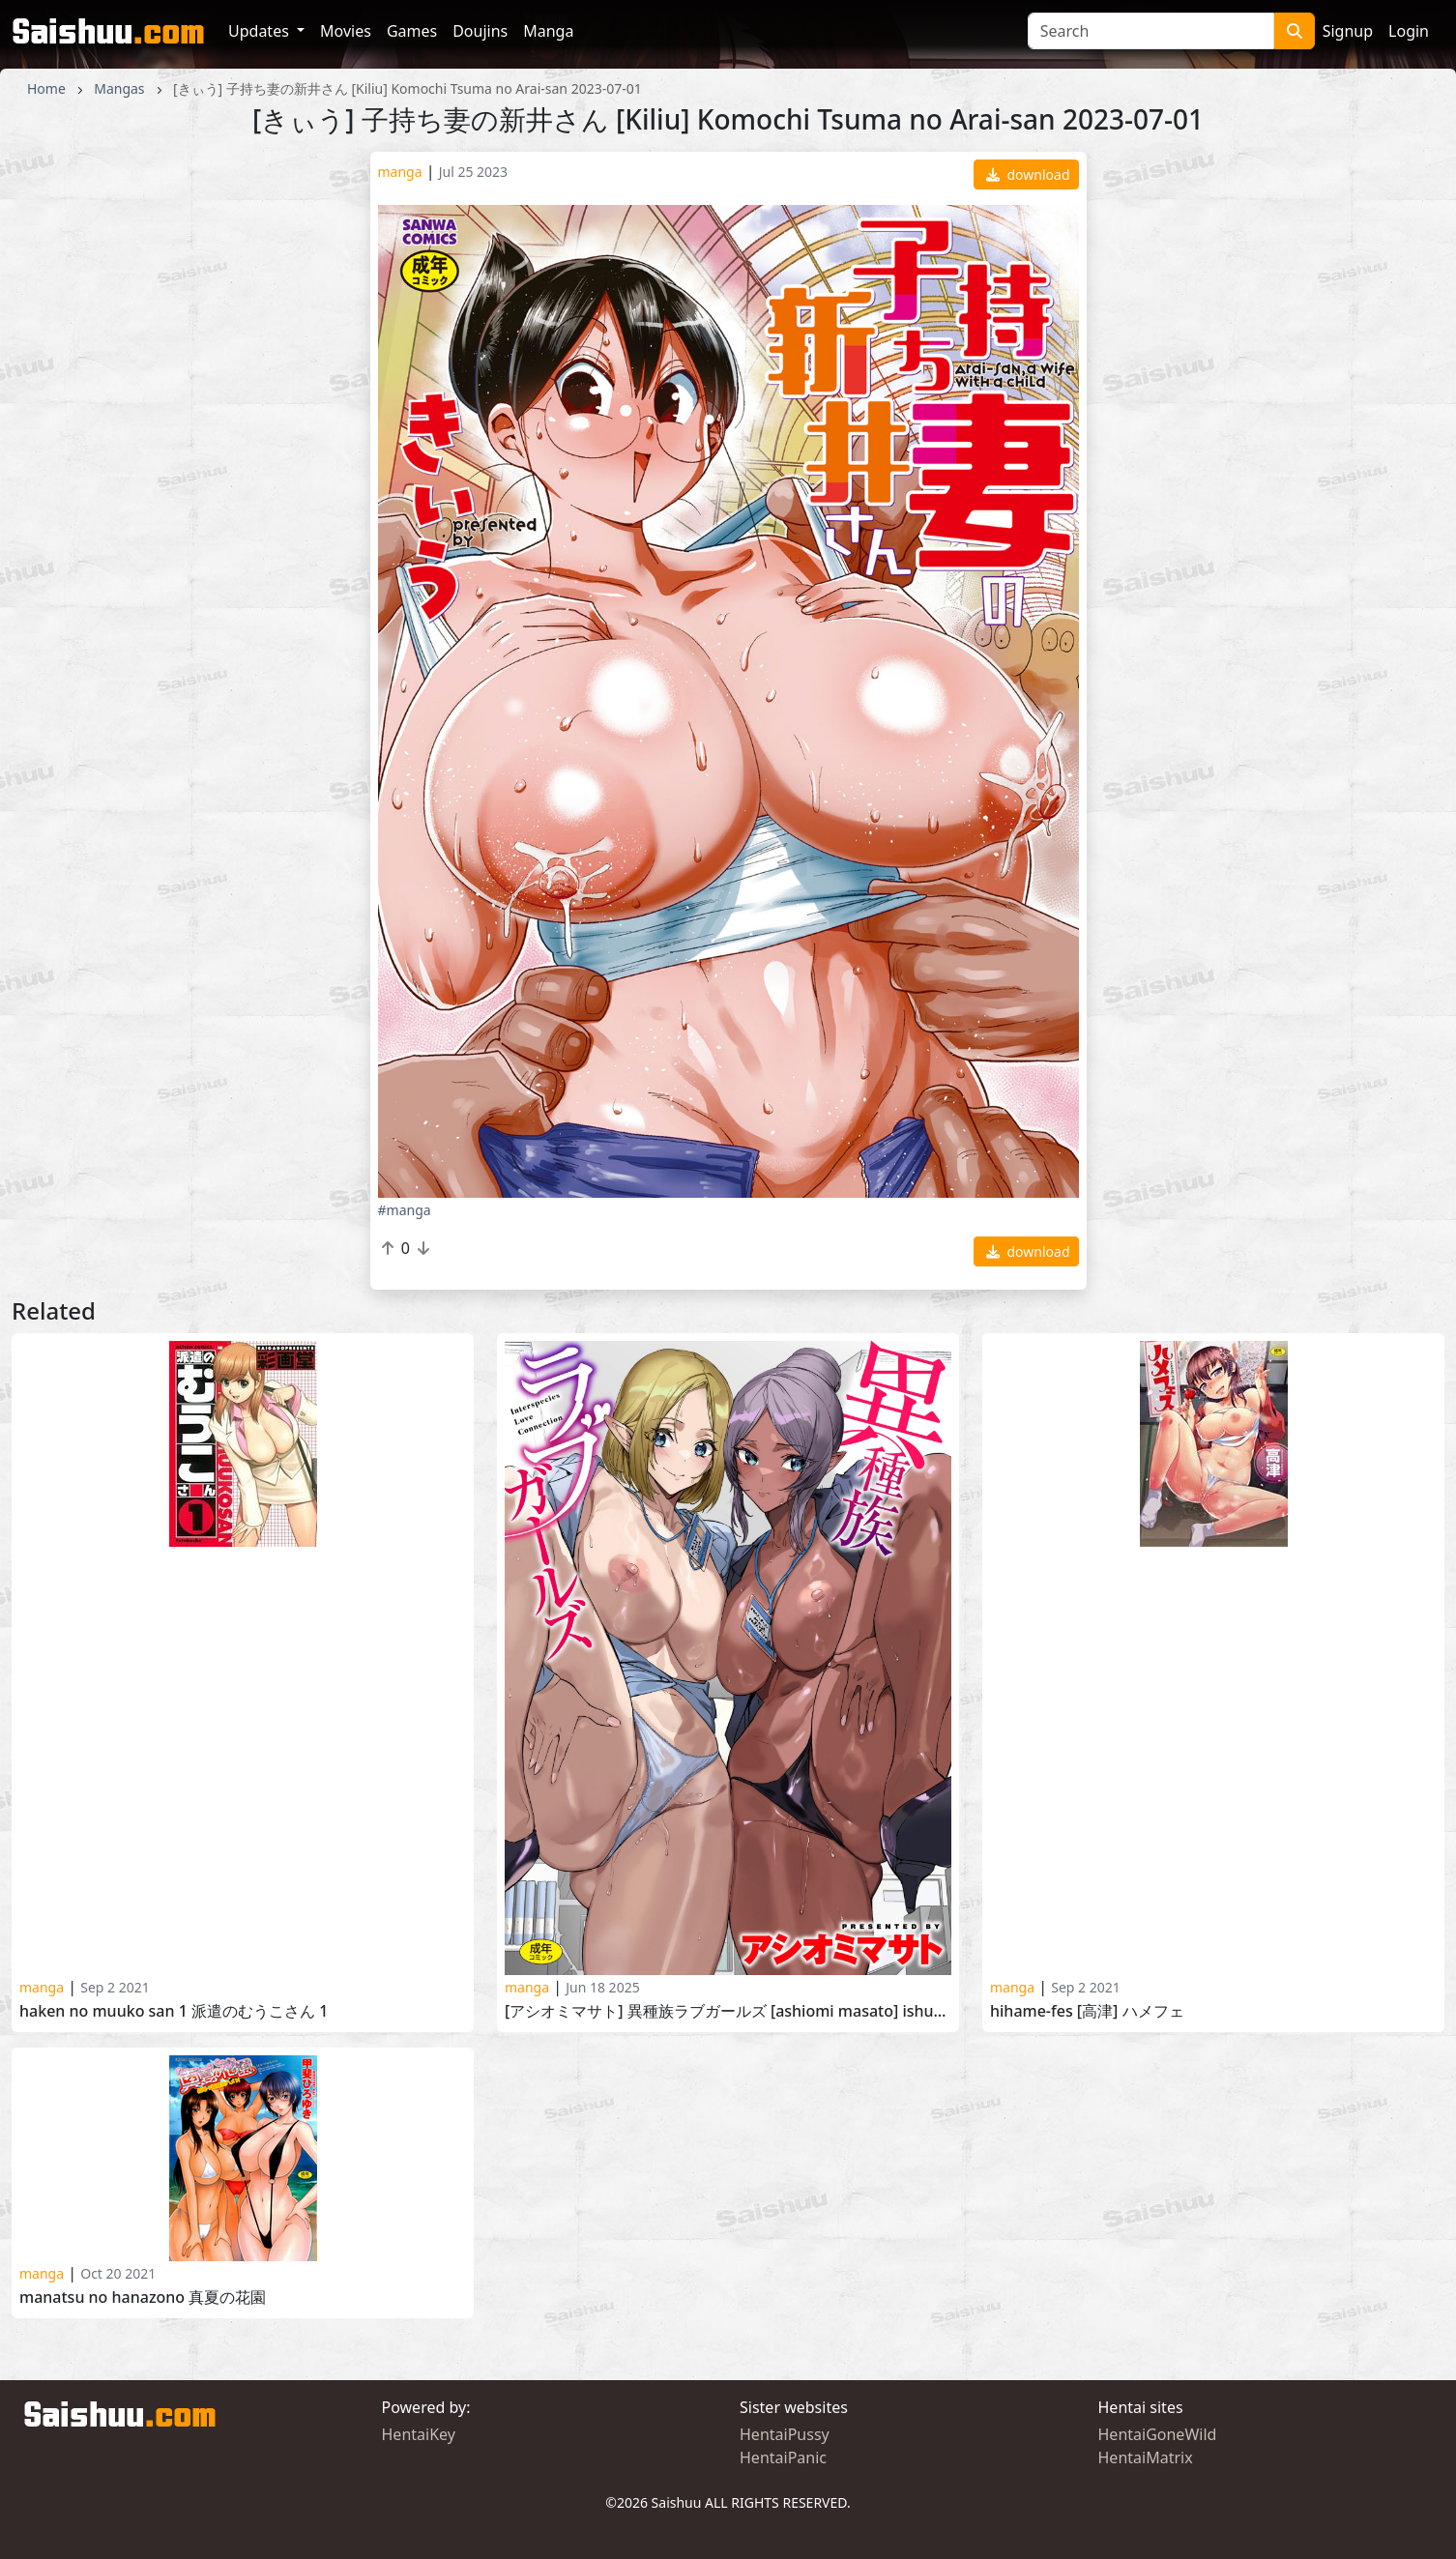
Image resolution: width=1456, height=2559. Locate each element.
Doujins (480, 31)
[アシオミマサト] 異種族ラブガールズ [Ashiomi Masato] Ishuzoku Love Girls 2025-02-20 (728, 2011)
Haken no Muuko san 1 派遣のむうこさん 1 (173, 2011)
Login (1408, 31)
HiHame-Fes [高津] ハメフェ (1087, 2011)
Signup (1348, 31)
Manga (548, 31)
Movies (345, 31)
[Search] (1151, 31)
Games (412, 31)
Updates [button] (260, 31)
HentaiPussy (785, 2434)
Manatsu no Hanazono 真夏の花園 (142, 2297)
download (1028, 174)
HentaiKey (418, 2434)
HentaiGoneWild (1157, 2434)
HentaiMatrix (1145, 2457)
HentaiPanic (783, 2457)
